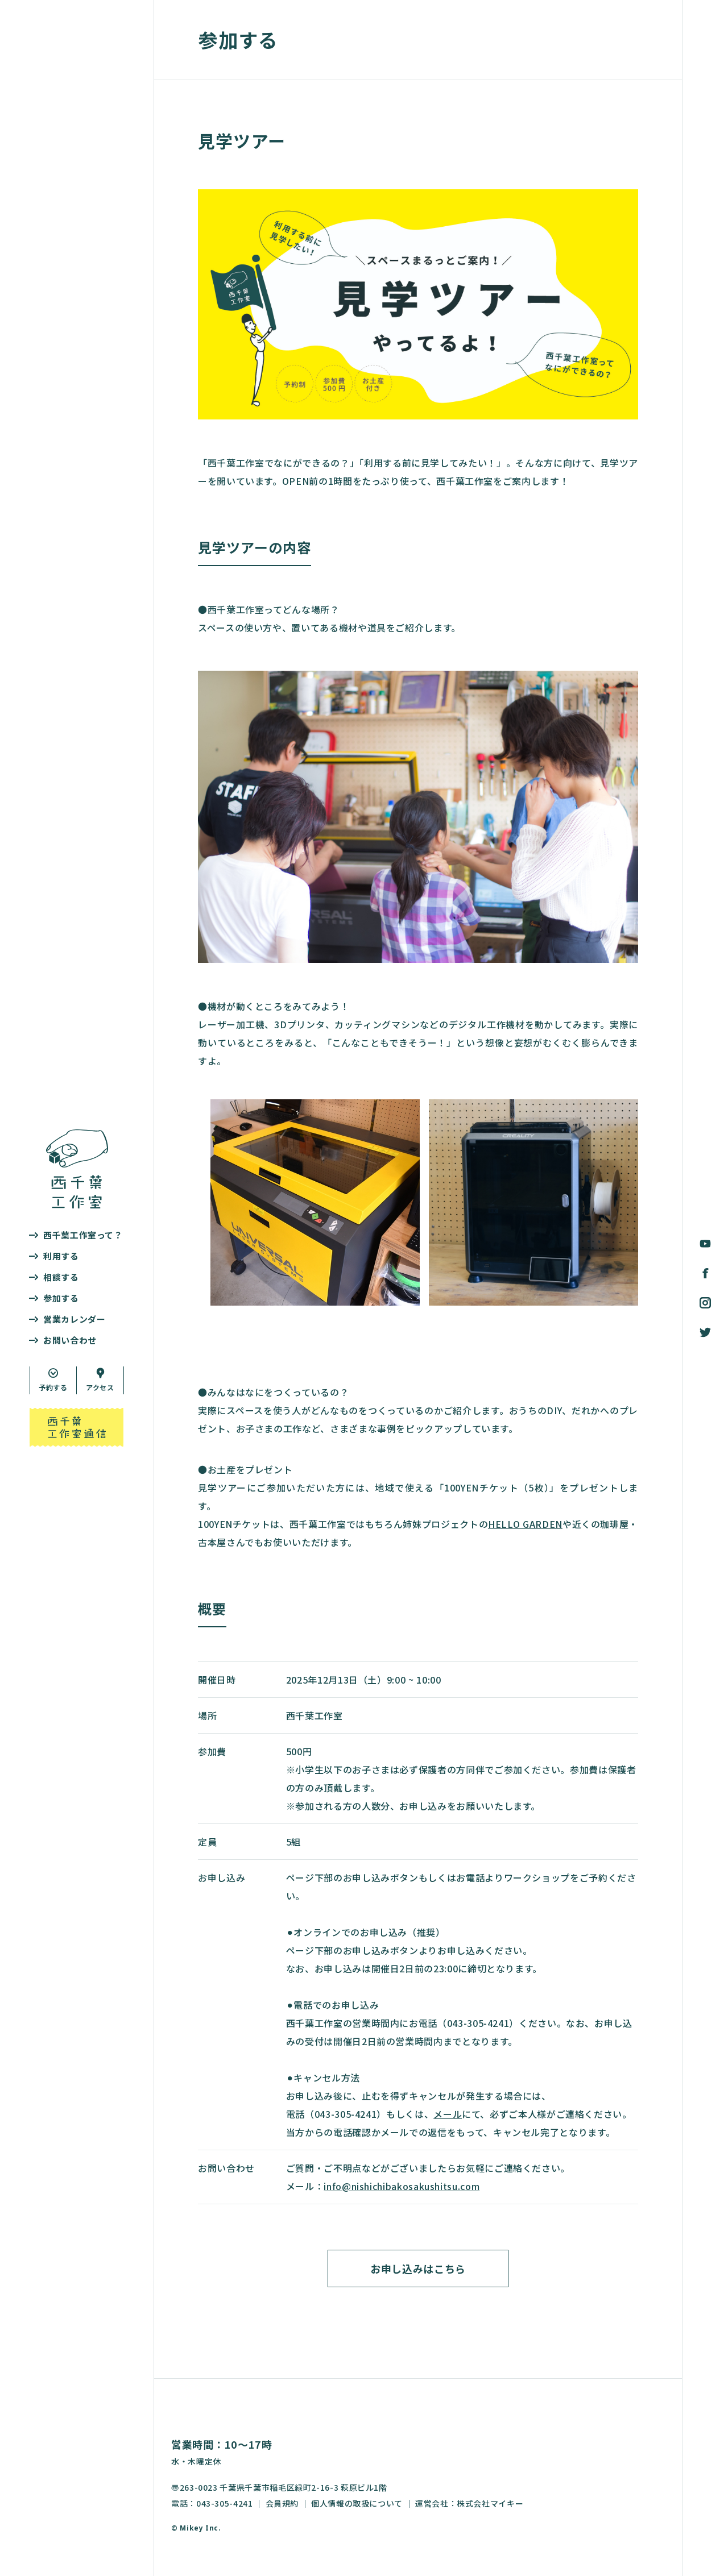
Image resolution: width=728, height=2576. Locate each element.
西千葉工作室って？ (83, 1235)
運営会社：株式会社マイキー (469, 2503)
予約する (53, 1387)
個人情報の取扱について (357, 2503)
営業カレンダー (74, 1319)
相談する (61, 1277)
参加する (61, 1298)
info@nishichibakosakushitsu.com (401, 2186)
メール (447, 2114)
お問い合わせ (70, 1340)
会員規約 (282, 2503)
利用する (61, 1256)
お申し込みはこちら (418, 2268)
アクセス (100, 1387)
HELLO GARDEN (525, 1524)
